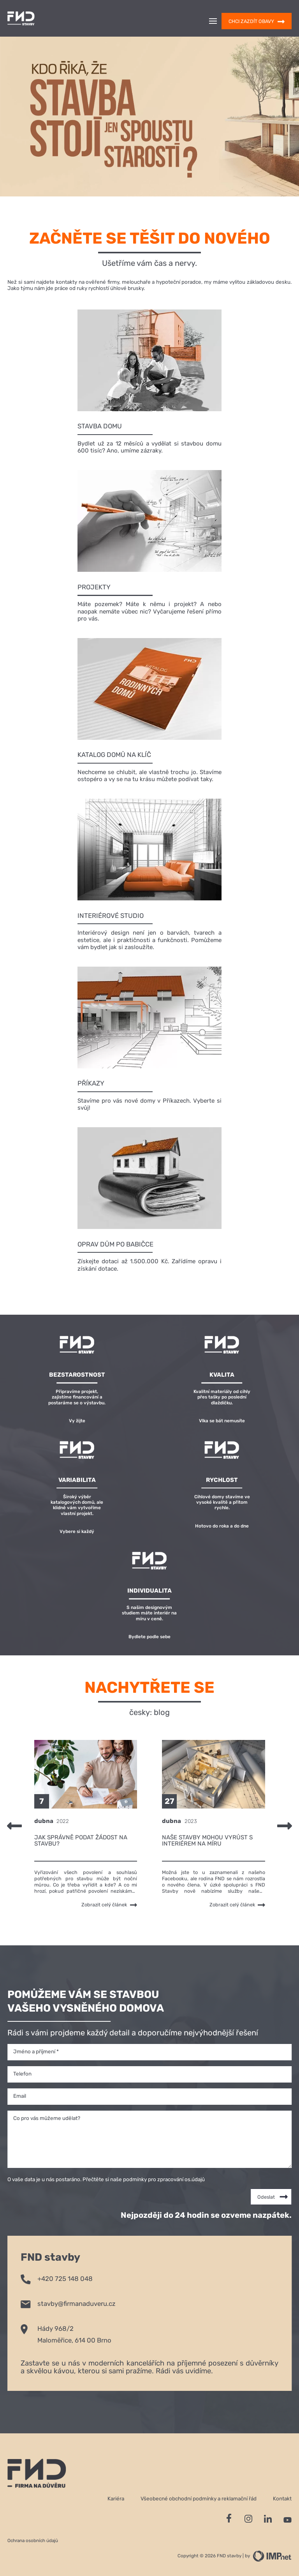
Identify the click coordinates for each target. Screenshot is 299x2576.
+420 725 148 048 (57, 2278)
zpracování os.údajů (181, 2179)
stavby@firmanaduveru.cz (68, 2303)
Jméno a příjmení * (36, 2051)
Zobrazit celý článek (109, 1905)
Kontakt (282, 2498)
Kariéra (115, 2498)
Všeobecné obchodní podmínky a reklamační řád (199, 2498)
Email (19, 2096)
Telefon (22, 2073)
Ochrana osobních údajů (32, 2540)
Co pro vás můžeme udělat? (46, 2118)
